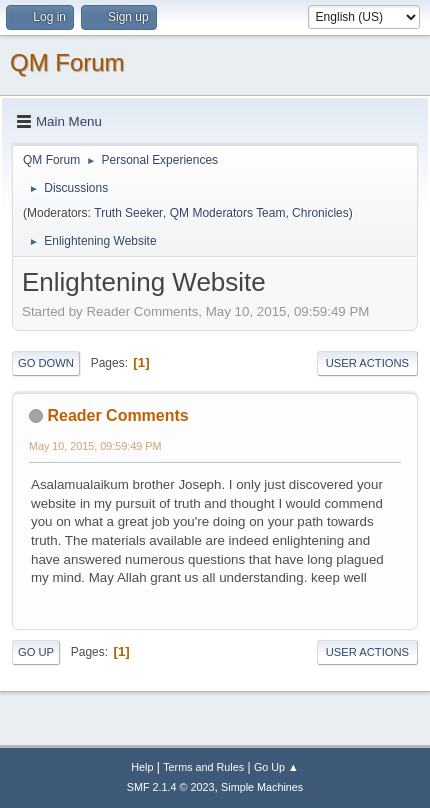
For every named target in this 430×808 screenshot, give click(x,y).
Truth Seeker (128, 213)
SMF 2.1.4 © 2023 (171, 787)
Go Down (46, 363)
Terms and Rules (203, 767)
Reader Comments (117, 415)
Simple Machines (262, 787)
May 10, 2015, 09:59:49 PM (95, 446)
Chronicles (320, 213)
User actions (367, 363)
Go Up (36, 652)
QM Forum (67, 62)
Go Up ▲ (276, 767)
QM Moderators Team (228, 213)
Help (142, 767)
